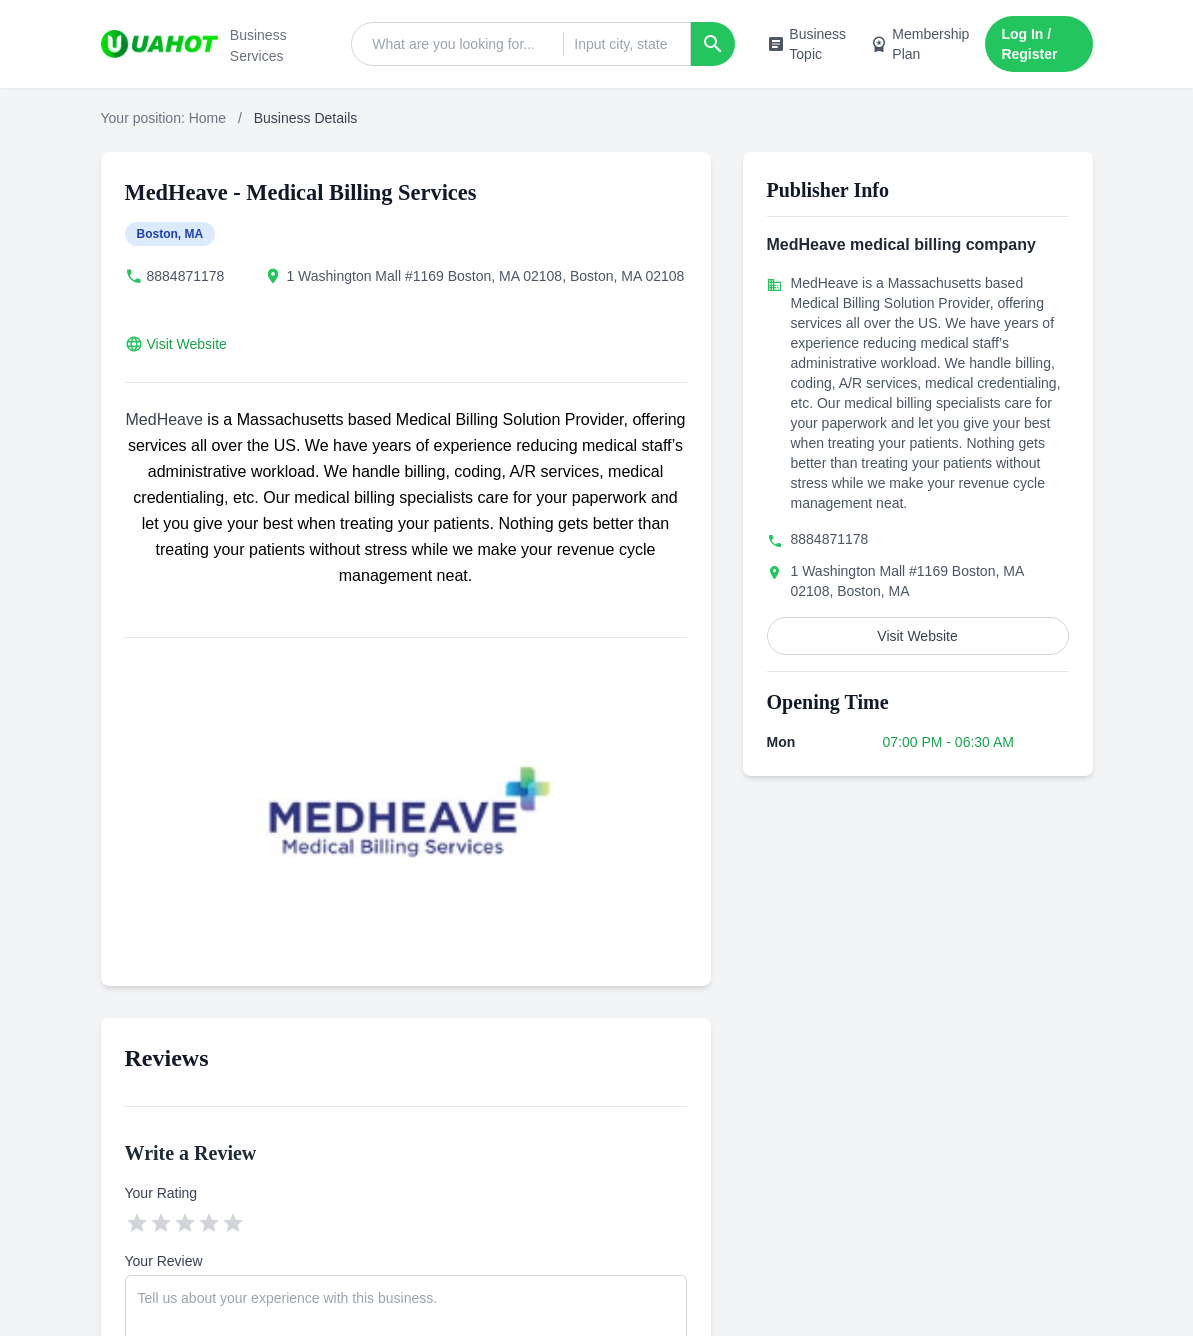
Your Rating (161, 1193)
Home (207, 118)
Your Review (164, 1261)
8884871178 (186, 276)
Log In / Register (1029, 44)
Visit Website (187, 344)
